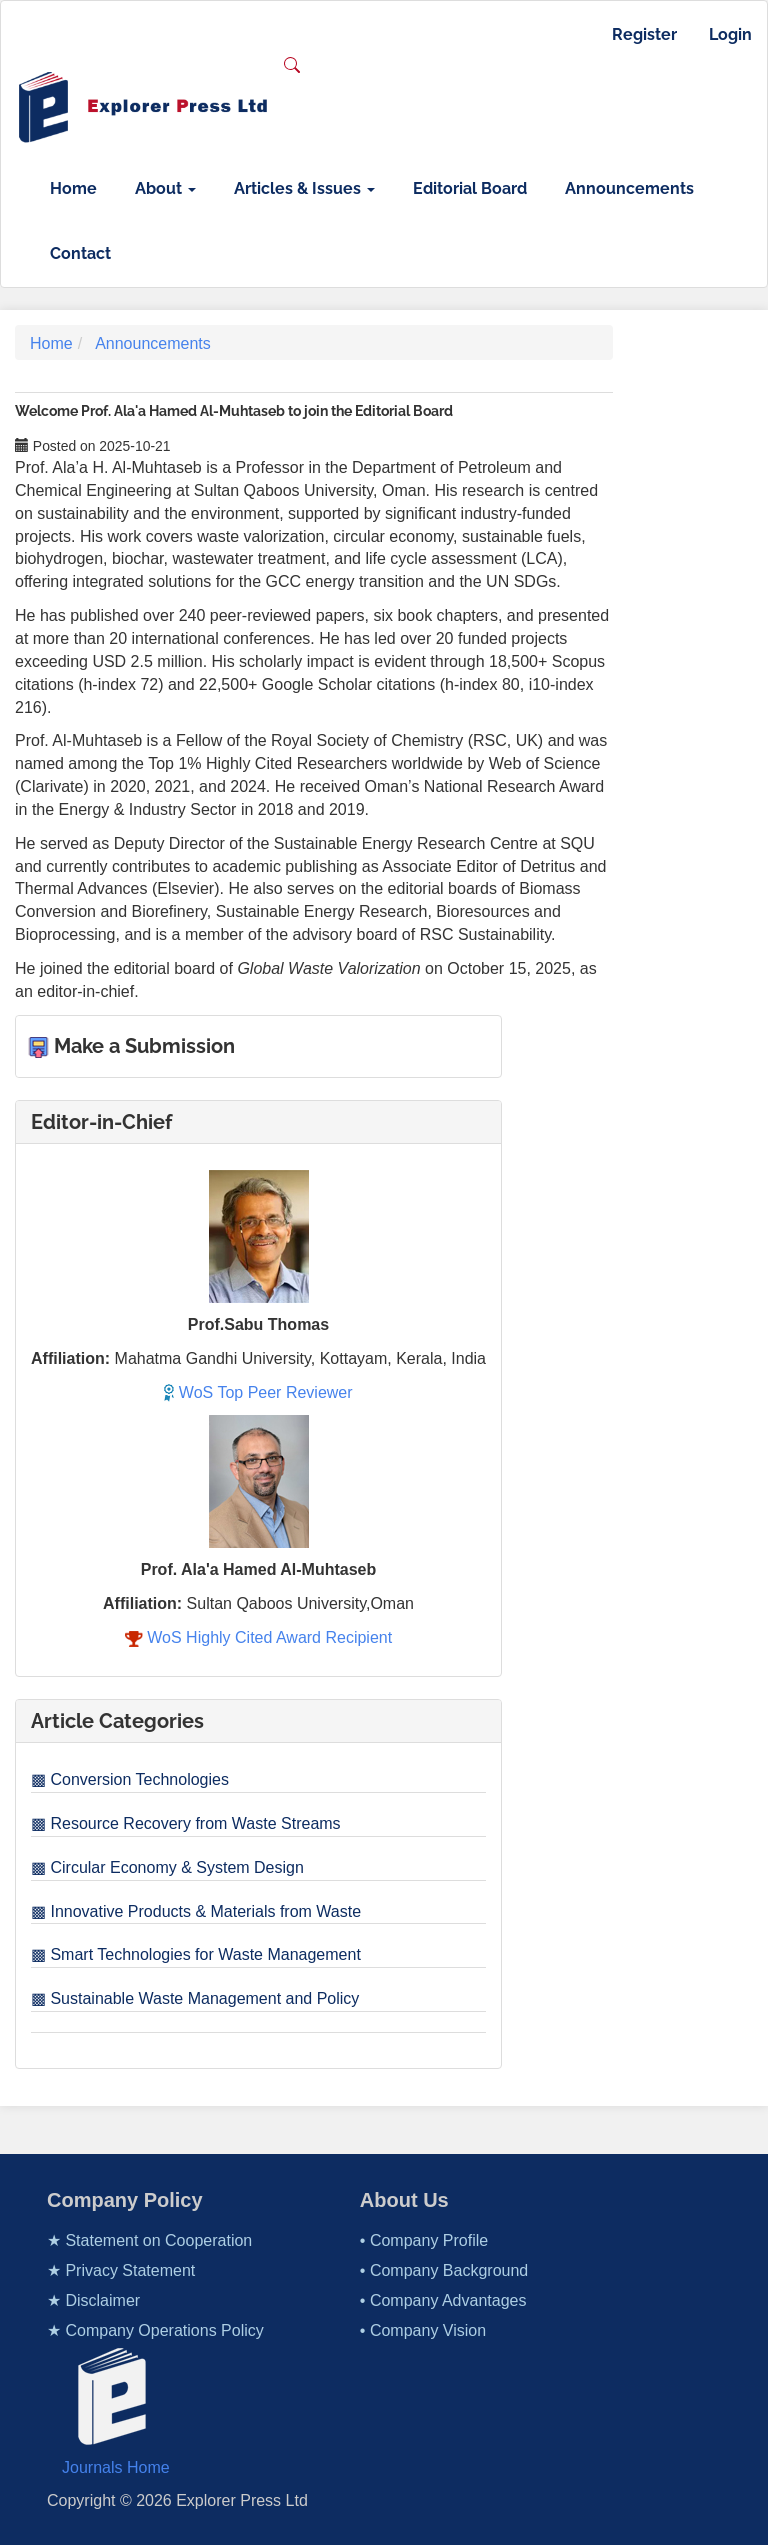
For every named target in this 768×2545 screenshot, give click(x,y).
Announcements (629, 188)
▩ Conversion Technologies (130, 1779)
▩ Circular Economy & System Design (167, 1867)
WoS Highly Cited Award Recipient (258, 1637)
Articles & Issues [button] (304, 188)
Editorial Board (470, 188)
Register (644, 34)
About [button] (165, 188)
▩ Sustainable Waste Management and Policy (195, 1998)
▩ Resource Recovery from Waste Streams (186, 1823)
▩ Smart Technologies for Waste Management (196, 1954)
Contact (80, 253)
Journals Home (116, 2467)
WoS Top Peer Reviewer (258, 1392)
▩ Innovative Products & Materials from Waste (196, 1911)
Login (730, 34)
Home (73, 188)
